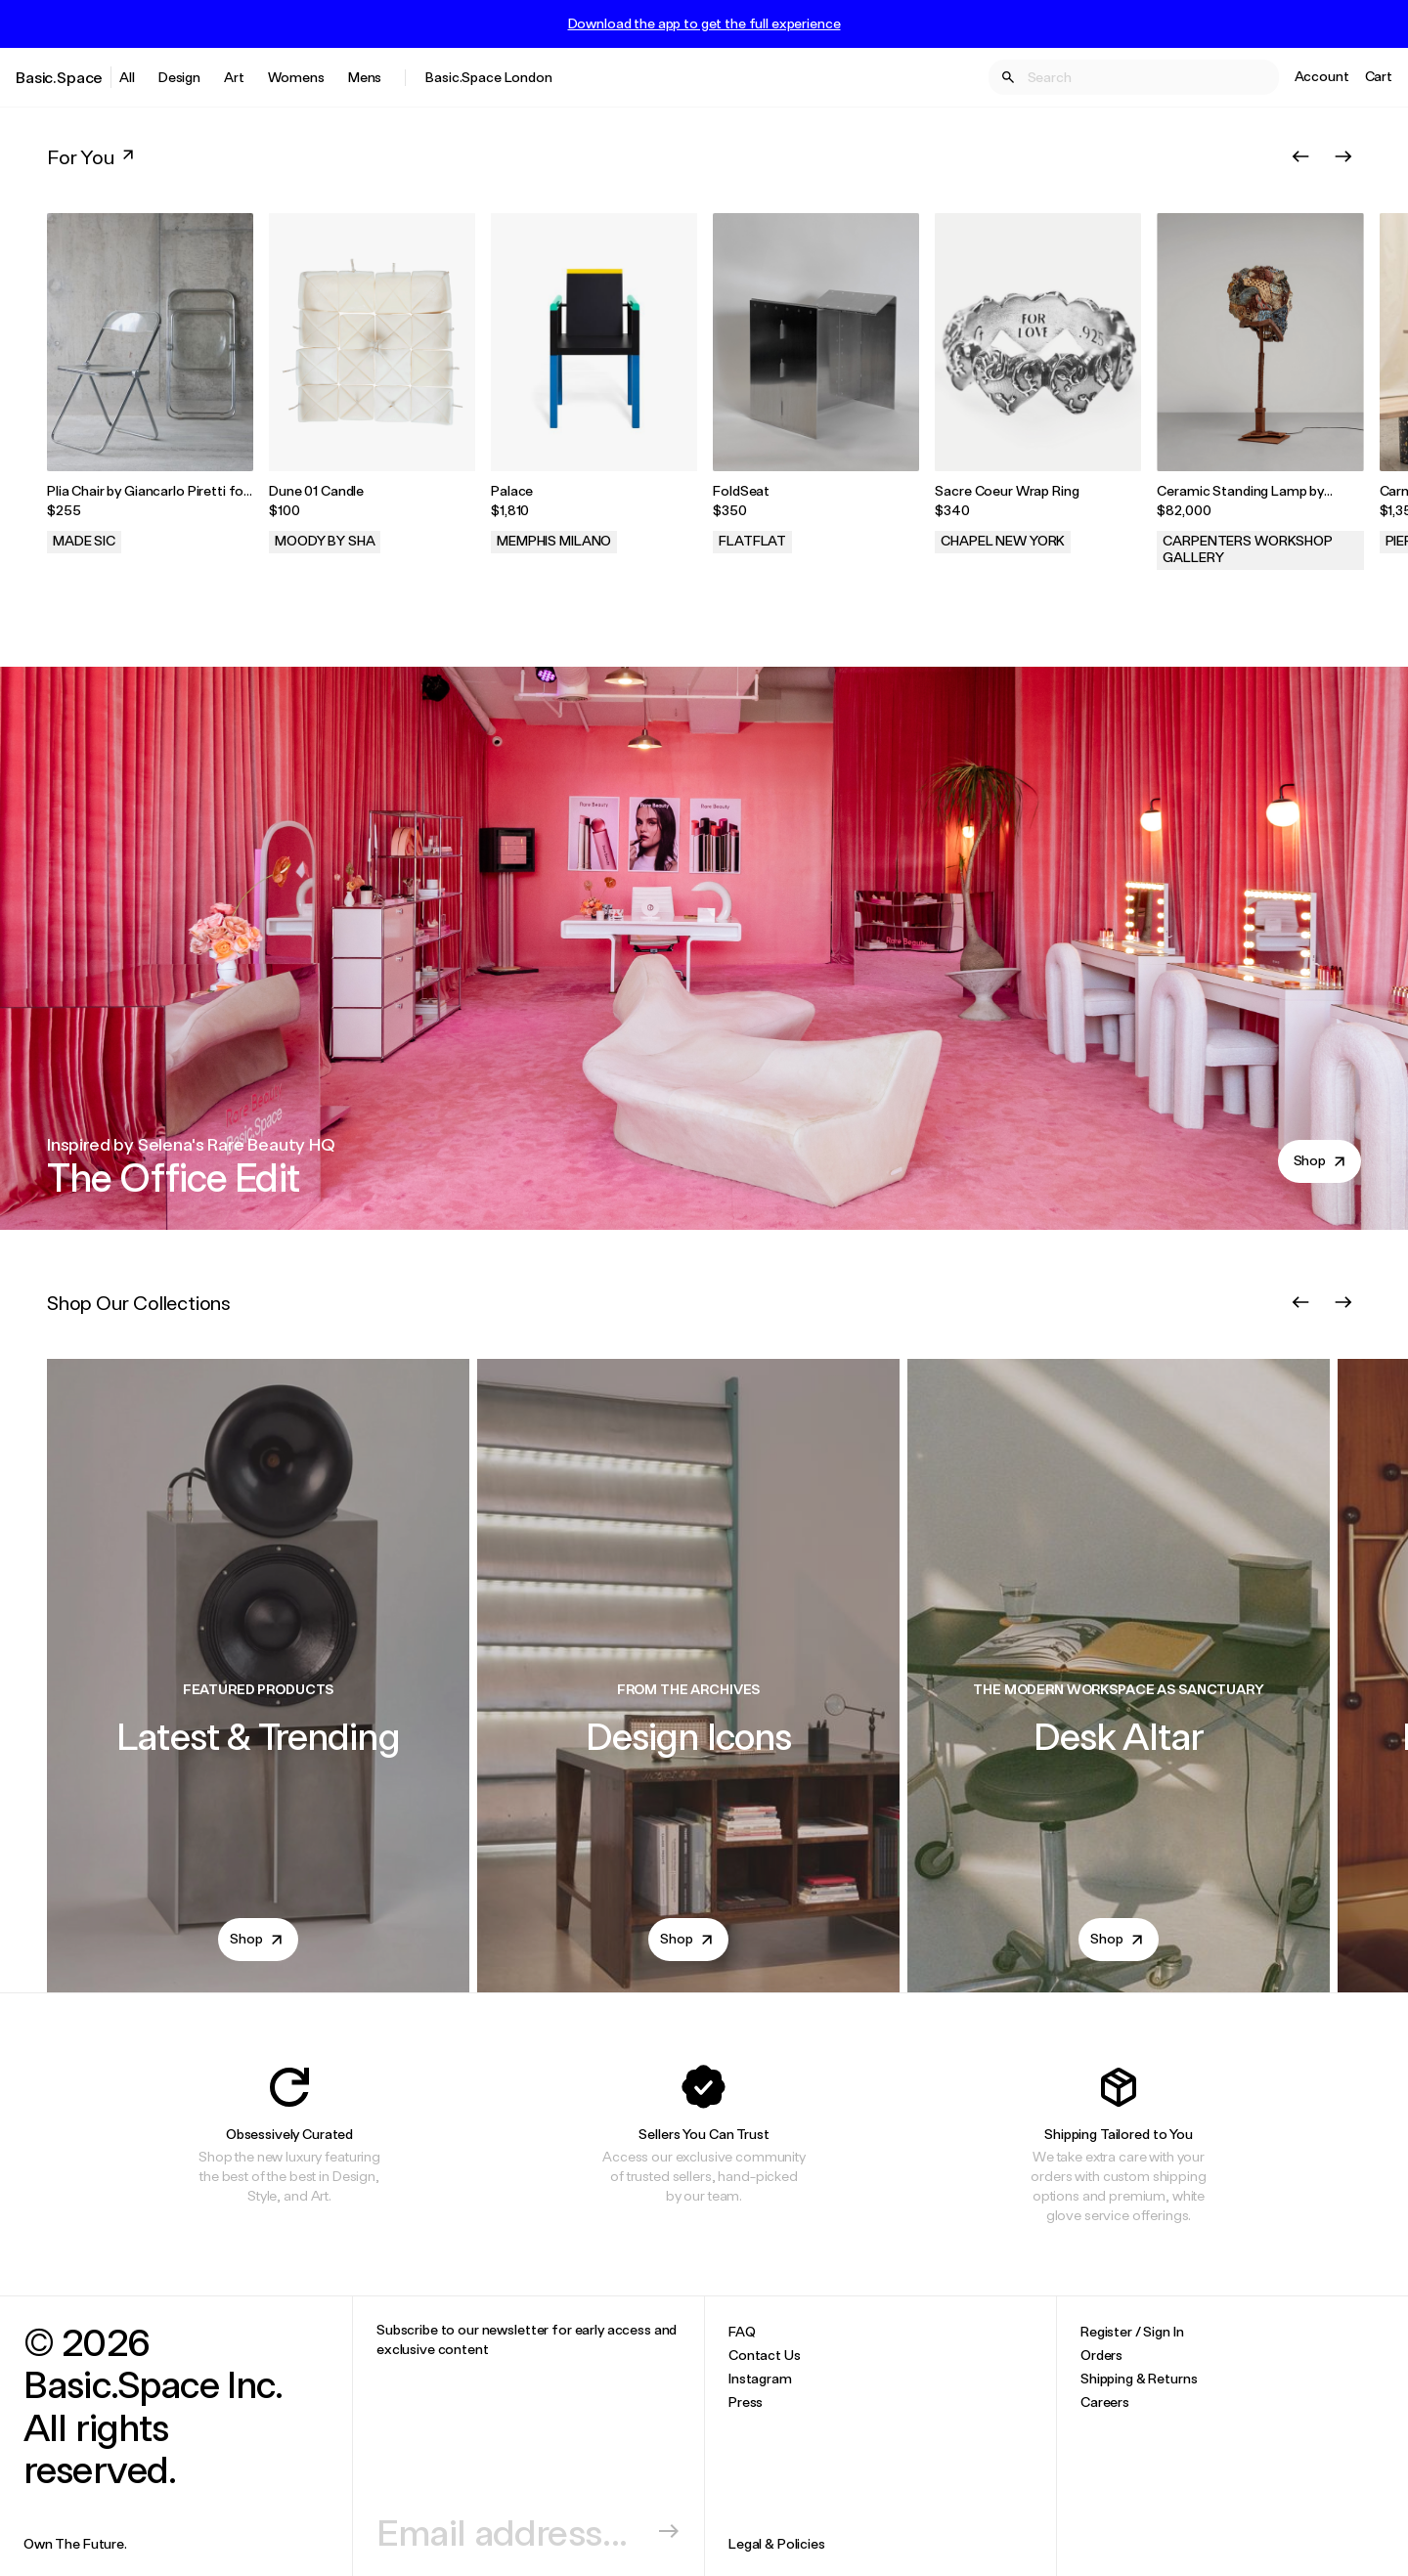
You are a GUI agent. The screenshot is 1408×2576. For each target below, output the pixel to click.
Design (179, 76)
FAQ (742, 2331)
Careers (1104, 2401)
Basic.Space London (488, 76)
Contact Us (764, 2354)
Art (234, 76)
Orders (1101, 2354)
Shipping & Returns (1138, 2378)
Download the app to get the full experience (704, 23)
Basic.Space (59, 76)
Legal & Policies (776, 2543)
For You (92, 156)
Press (745, 2401)
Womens (296, 76)
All (127, 76)
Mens (364, 76)
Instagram (760, 2378)
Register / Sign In (1131, 2331)
